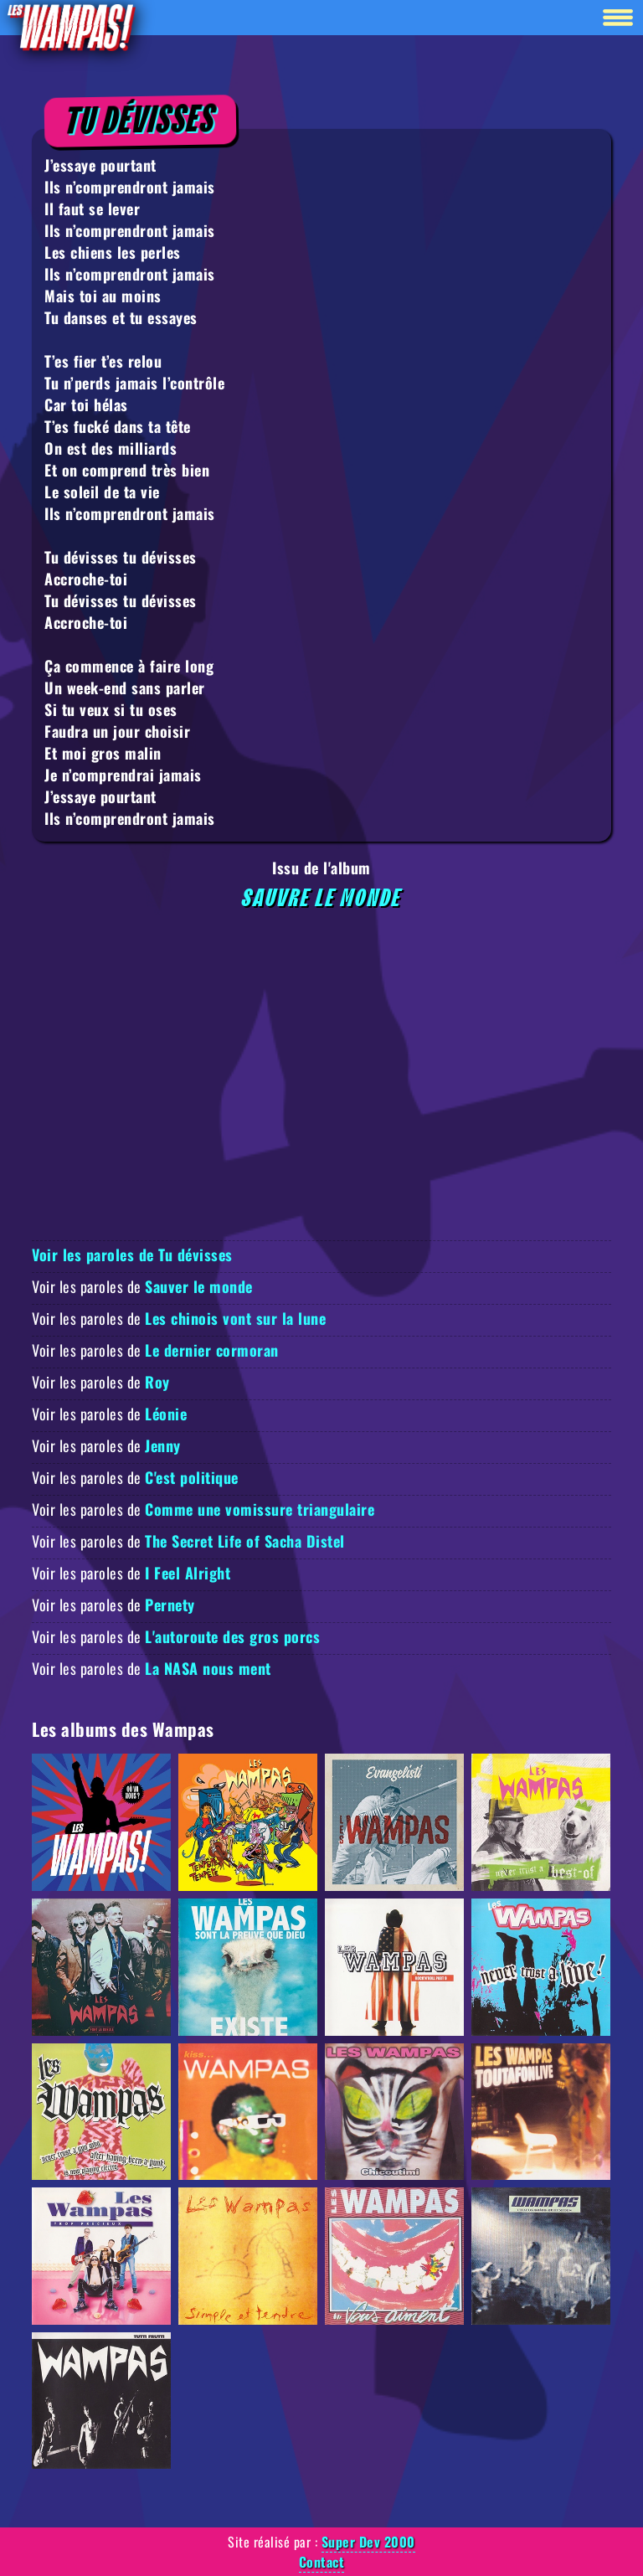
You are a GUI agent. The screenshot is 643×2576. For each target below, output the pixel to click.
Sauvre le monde (322, 898)
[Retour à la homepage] (70, 26)
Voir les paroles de (142, 1286)
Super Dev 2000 (368, 2542)
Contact (322, 2562)
